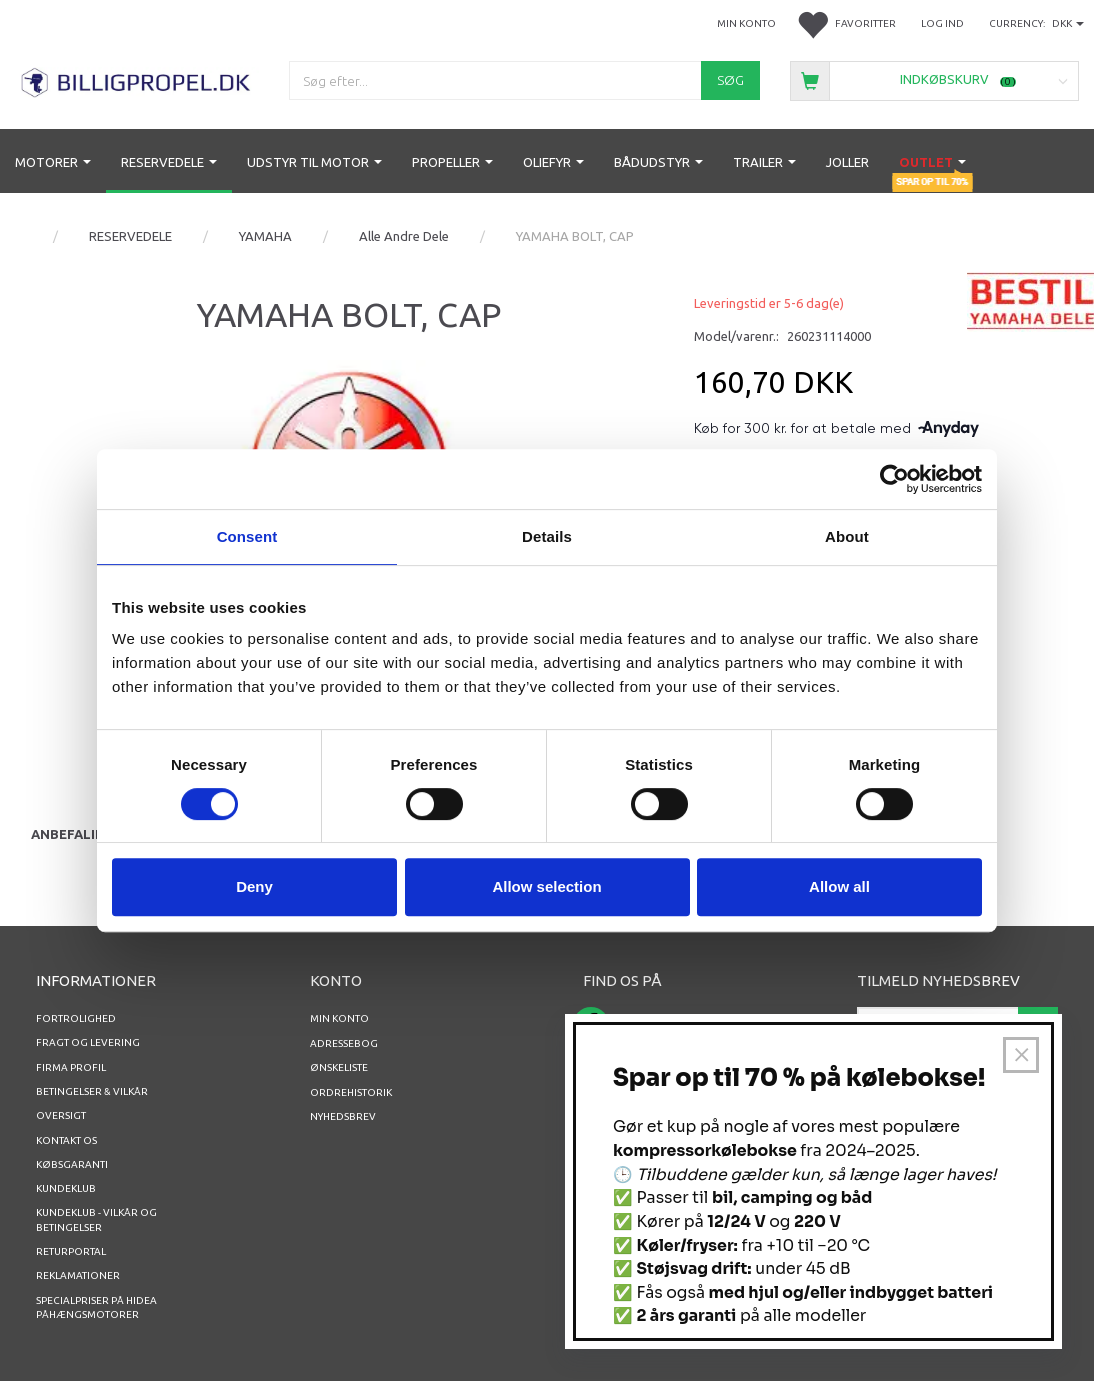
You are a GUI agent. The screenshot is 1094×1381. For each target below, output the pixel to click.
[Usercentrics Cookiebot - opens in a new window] (894, 479)
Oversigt (61, 1115)
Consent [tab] (247, 536)
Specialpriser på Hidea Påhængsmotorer (96, 1307)
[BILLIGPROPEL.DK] (137, 79)
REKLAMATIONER (78, 1275)
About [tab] (847, 536)
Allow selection (546, 886)
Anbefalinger (81, 834)
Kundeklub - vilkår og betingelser (96, 1219)
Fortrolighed (76, 1018)
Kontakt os (66, 1140)
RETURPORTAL (71, 1251)
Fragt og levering (88, 1042)
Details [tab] (547, 536)
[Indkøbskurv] (934, 79)
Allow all (839, 886)
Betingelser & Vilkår (92, 1091)
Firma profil (71, 1067)
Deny (254, 886)
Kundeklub (66, 1188)
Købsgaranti (72, 1164)
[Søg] (730, 80)
